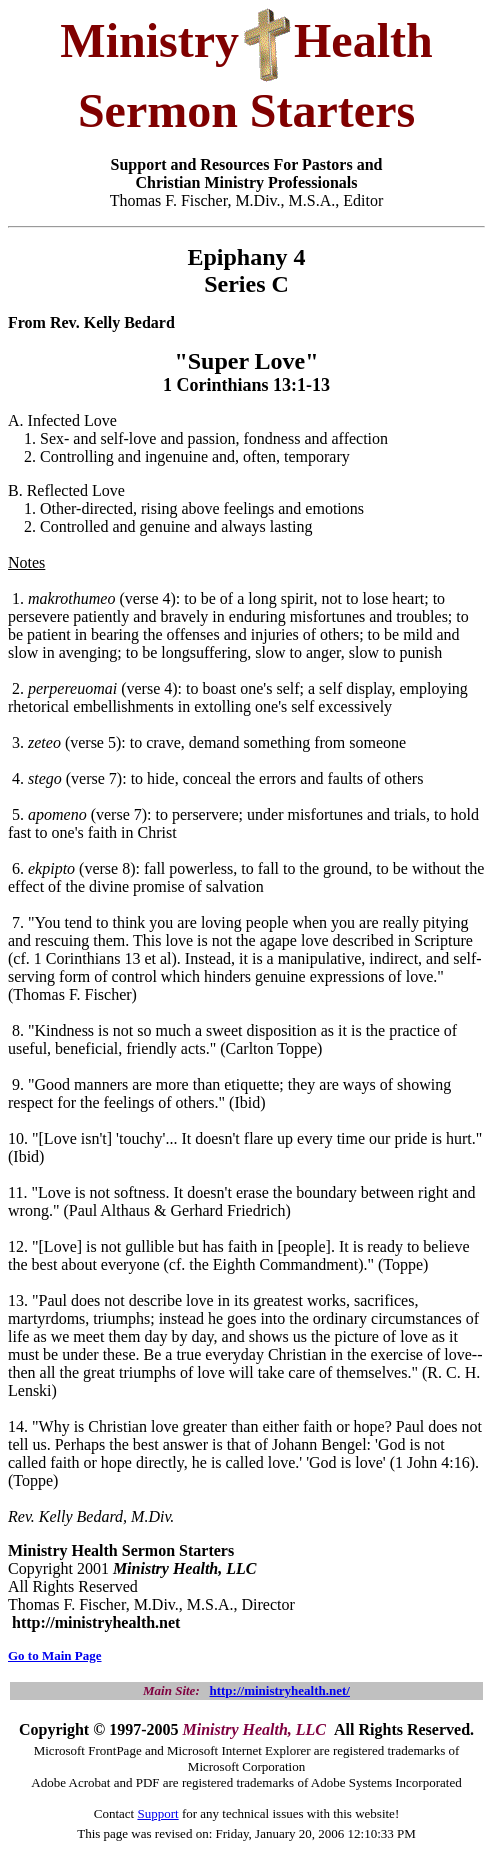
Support (157, 1813)
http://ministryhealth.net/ (279, 1690)
